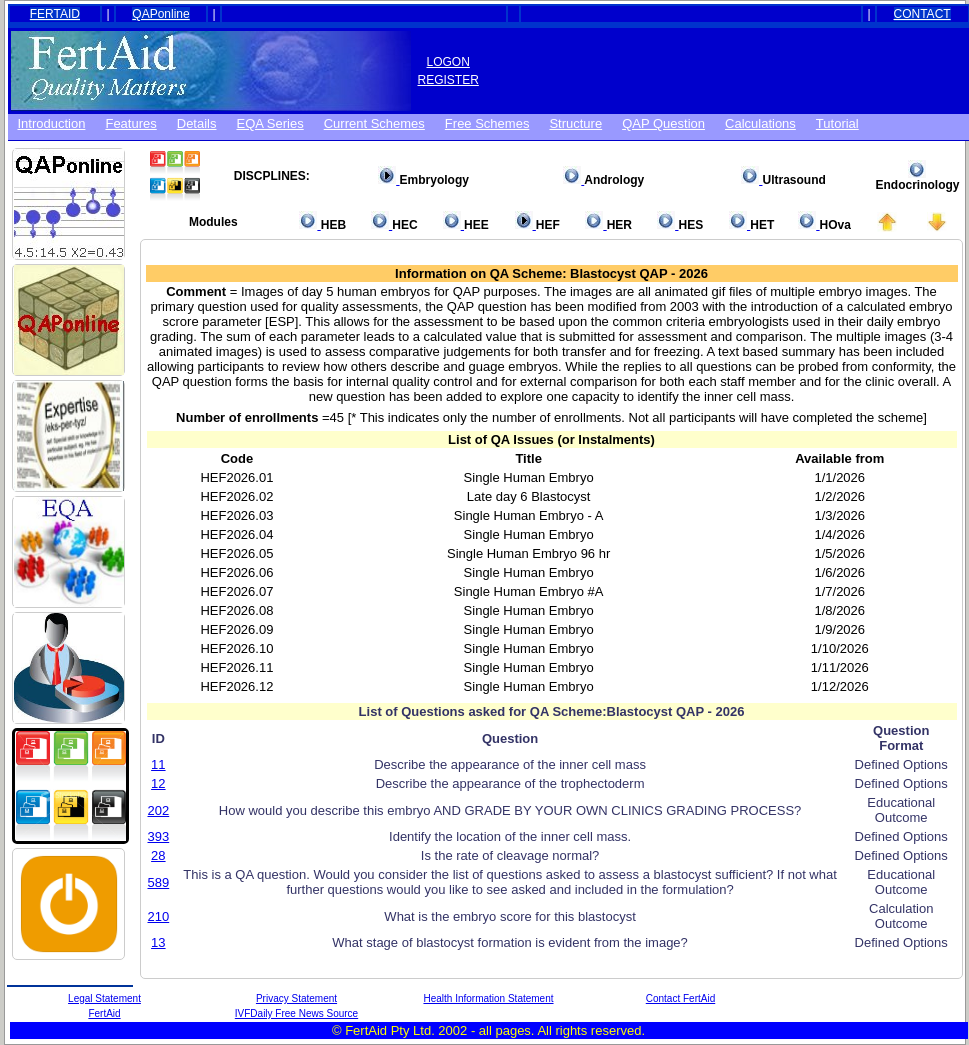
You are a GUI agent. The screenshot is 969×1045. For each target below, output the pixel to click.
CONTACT (922, 14)
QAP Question (663, 123)
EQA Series (270, 123)
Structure (575, 123)
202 (159, 810)
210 (159, 916)
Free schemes (487, 123)
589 (159, 882)
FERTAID (55, 14)
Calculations (760, 123)
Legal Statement (104, 998)
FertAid (104, 1013)
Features (130, 123)
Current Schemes (374, 123)
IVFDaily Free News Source (296, 1013)
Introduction (52, 123)
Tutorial (837, 123)
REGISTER (448, 80)
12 (158, 783)
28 (158, 855)
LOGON (448, 62)
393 (159, 836)
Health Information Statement (488, 998)
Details (197, 123)
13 (158, 942)
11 (158, 764)
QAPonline (160, 14)
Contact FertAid (680, 998)
